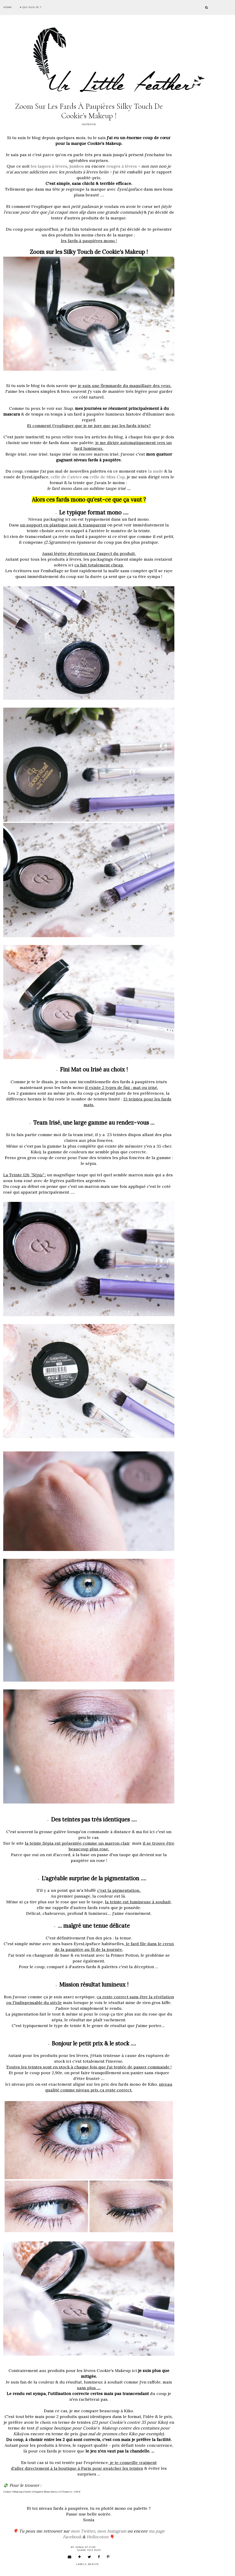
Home (7, 7)
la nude (155, 471)
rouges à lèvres (121, 166)
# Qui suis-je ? (31, 7)
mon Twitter (83, 2531)
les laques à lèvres (49, 166)
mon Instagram (111, 2531)
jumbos (76, 166)
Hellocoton (97, 2536)
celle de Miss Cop (107, 477)
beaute (93, 2564)
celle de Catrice (66, 477)
